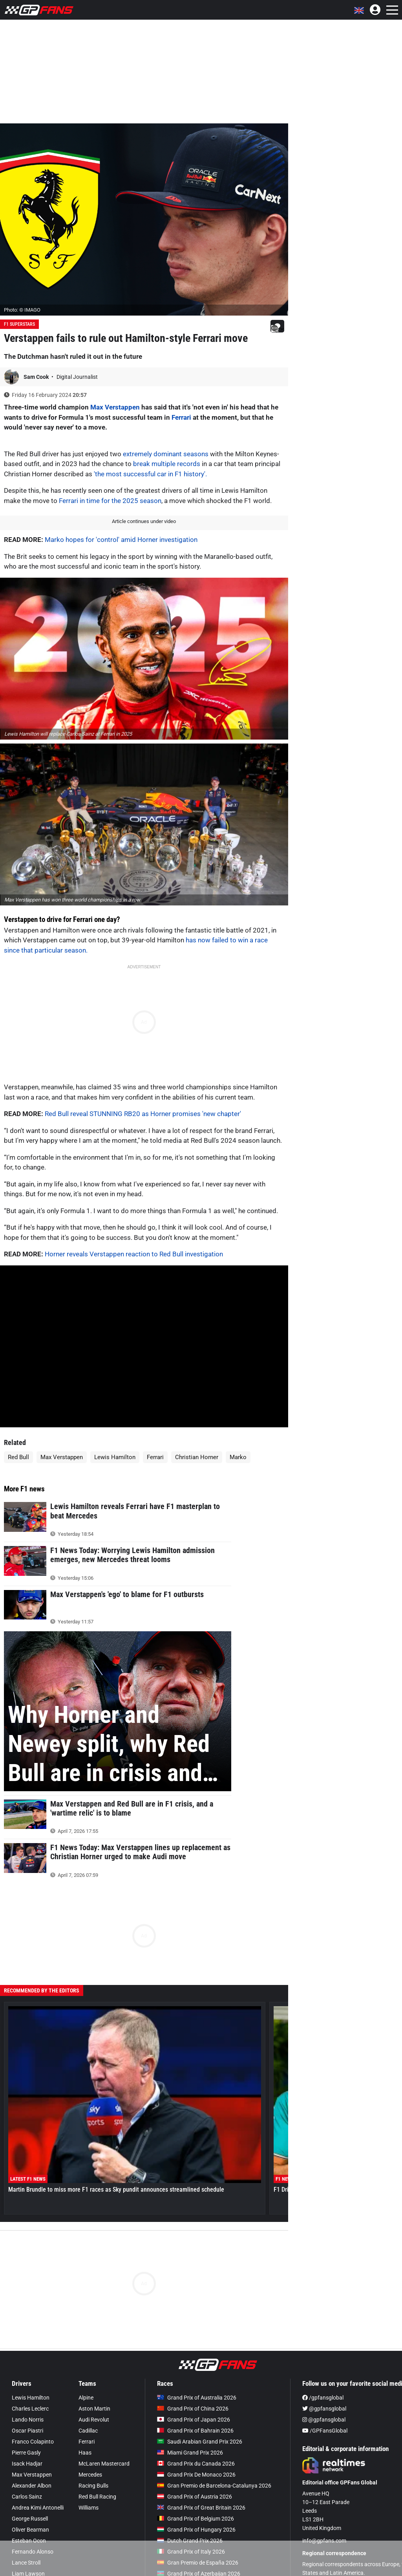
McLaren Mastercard (104, 2463)
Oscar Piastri (27, 2430)
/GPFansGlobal (324, 2430)
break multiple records (166, 464)
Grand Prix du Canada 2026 (196, 2463)
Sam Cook (37, 377)
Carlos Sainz (27, 2496)
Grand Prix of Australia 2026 (196, 2397)
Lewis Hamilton (114, 1457)
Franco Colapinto (33, 2441)
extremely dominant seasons (165, 454)
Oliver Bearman (30, 2529)
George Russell (30, 2518)
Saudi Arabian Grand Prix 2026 (199, 2441)
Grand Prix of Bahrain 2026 (195, 2430)
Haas (85, 2452)
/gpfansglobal (323, 2397)
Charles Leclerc (30, 2408)
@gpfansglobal (324, 2408)
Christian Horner (196, 1457)
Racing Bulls (93, 2485)
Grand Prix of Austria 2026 (194, 2496)
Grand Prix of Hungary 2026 (196, 2529)
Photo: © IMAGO (22, 310)
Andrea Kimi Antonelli (38, 2507)
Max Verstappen (115, 407)
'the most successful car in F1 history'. (150, 474)
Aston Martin (94, 2408)
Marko (238, 1457)
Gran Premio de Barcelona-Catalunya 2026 (214, 2485)
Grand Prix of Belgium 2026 (195, 2518)
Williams (89, 2507)
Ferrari (181, 417)
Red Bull (18, 1457)
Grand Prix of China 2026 (192, 2408)
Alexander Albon (31, 2485)
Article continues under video (144, 521)
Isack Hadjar (27, 2463)
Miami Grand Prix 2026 (190, 2452)
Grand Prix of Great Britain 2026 (201, 2507)
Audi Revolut (94, 2419)
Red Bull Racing (97, 2496)
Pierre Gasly (26, 2452)
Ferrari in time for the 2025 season (110, 501)
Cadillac (88, 2430)
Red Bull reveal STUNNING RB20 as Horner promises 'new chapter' (143, 1114)
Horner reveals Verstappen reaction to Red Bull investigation (134, 1254)
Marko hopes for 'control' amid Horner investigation (121, 539)
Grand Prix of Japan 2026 (193, 2419)
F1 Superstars (19, 324)
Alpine (86, 2397)
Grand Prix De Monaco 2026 (196, 2474)
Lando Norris (28, 2419)
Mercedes (90, 2474)
